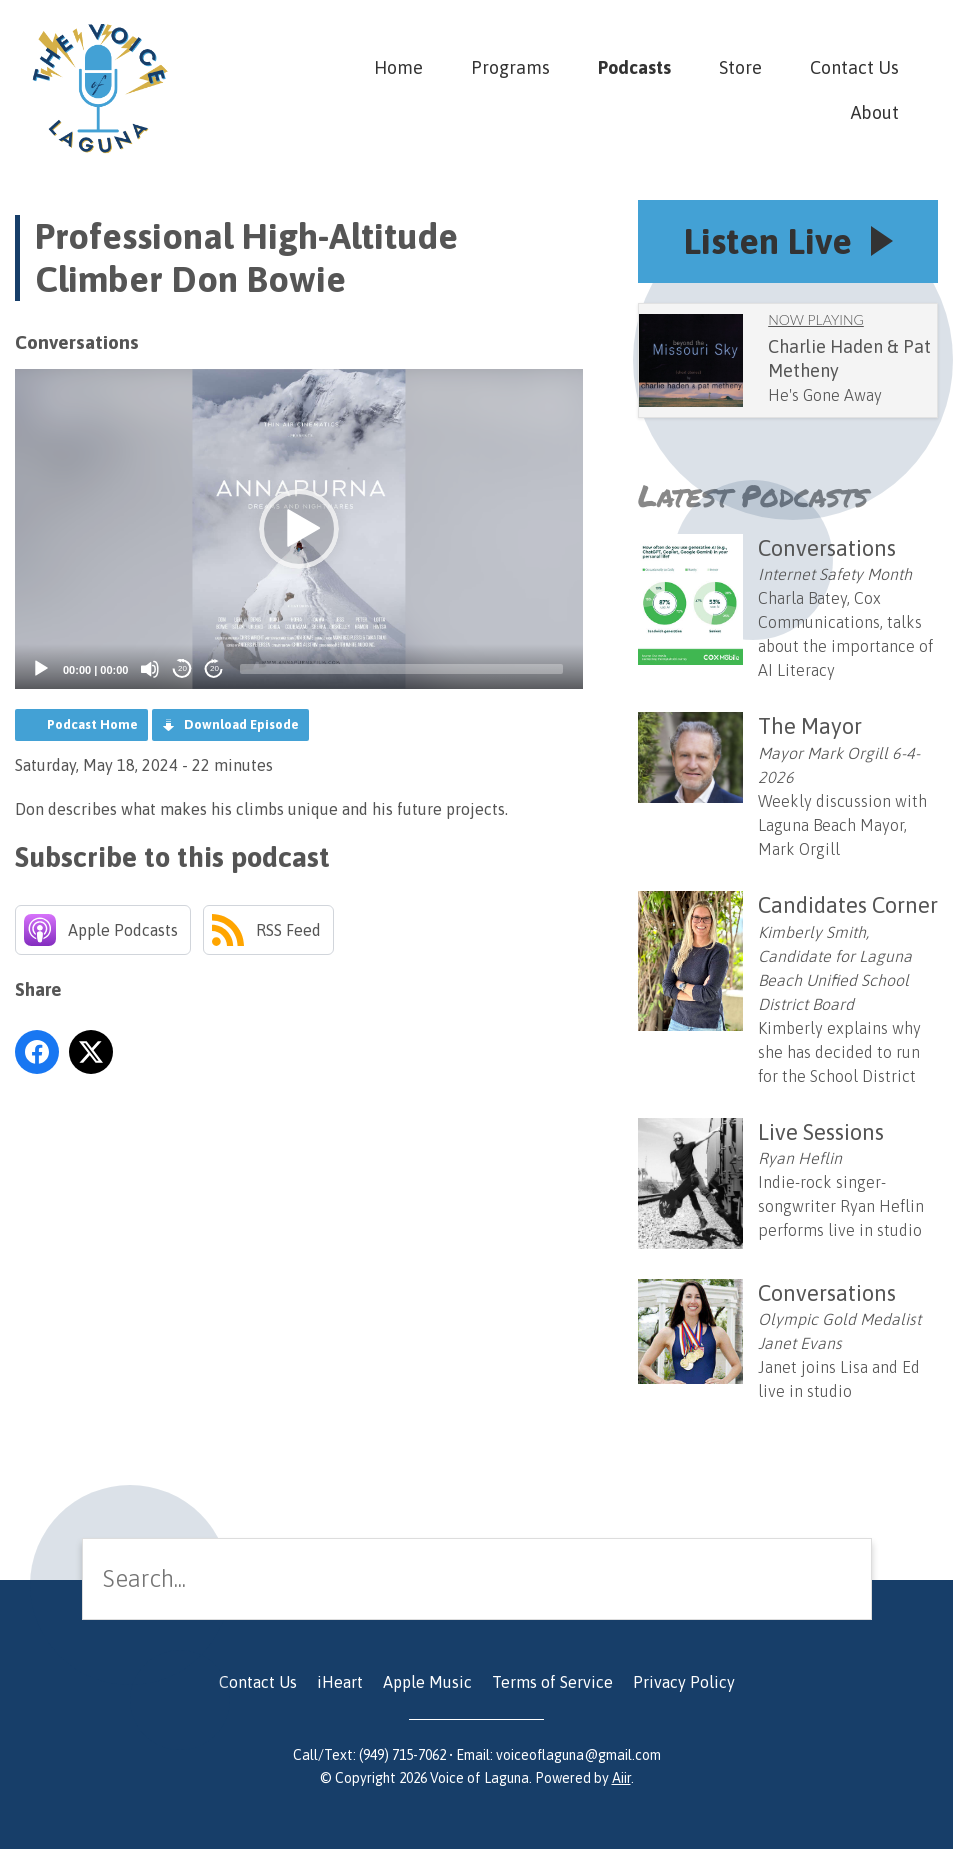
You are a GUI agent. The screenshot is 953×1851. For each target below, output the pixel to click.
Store (740, 67)
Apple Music (427, 1684)
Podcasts (634, 67)
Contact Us (854, 67)
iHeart (340, 1684)
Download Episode (241, 724)
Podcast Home (92, 724)
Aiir (621, 1780)
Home (398, 67)
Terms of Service (552, 1684)
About (875, 112)
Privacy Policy (684, 1684)
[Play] (41, 669)
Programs (510, 67)
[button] (299, 529)
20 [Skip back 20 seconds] (182, 668)
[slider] (401, 669)
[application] (299, 529)
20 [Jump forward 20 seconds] (214, 668)
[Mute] (150, 669)
